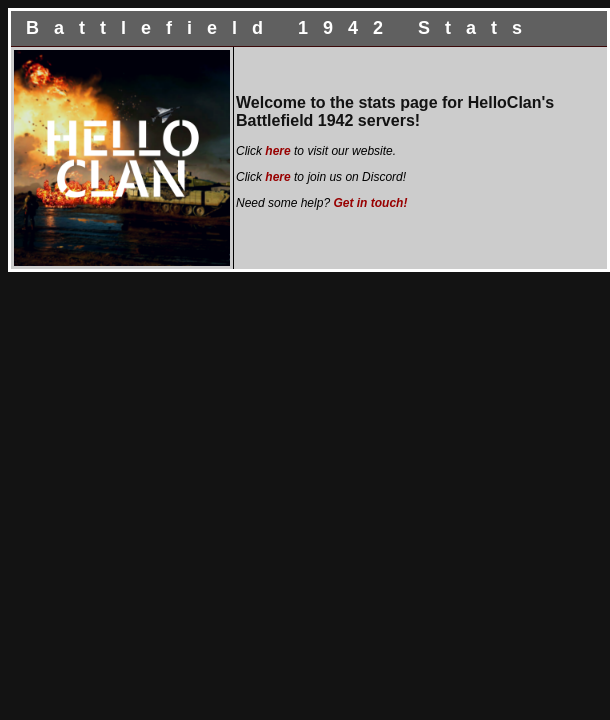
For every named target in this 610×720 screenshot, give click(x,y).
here (277, 151)
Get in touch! (370, 203)
